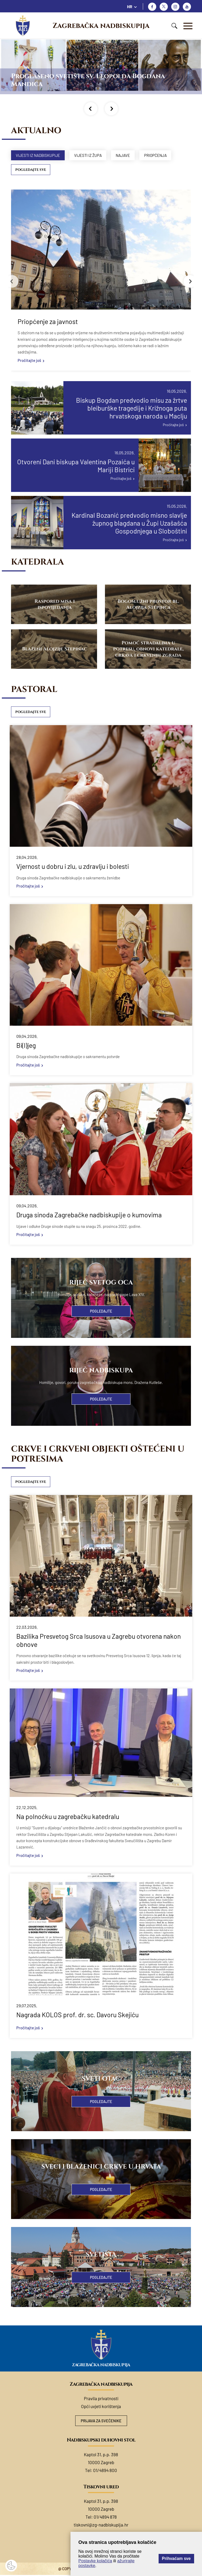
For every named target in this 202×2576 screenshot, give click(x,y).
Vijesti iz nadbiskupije (38, 155)
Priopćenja (160, 155)
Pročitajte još (29, 360)
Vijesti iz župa (91, 155)
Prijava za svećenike (101, 2421)
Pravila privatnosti (101, 2399)
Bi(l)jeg (26, 1046)
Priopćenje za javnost (48, 322)
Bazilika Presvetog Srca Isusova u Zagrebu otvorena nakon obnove (98, 1641)
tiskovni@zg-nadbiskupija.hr (101, 2525)
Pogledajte (101, 1311)
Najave (127, 155)
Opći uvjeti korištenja (101, 2407)
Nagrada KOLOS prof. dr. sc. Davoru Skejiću (77, 2015)
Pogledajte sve (30, 170)
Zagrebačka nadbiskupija (101, 26)
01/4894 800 (105, 2471)
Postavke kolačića (95, 2561)
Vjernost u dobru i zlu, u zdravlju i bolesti (72, 867)
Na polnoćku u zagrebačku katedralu (67, 1817)
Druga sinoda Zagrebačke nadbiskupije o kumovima (89, 1215)
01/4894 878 (105, 2517)
